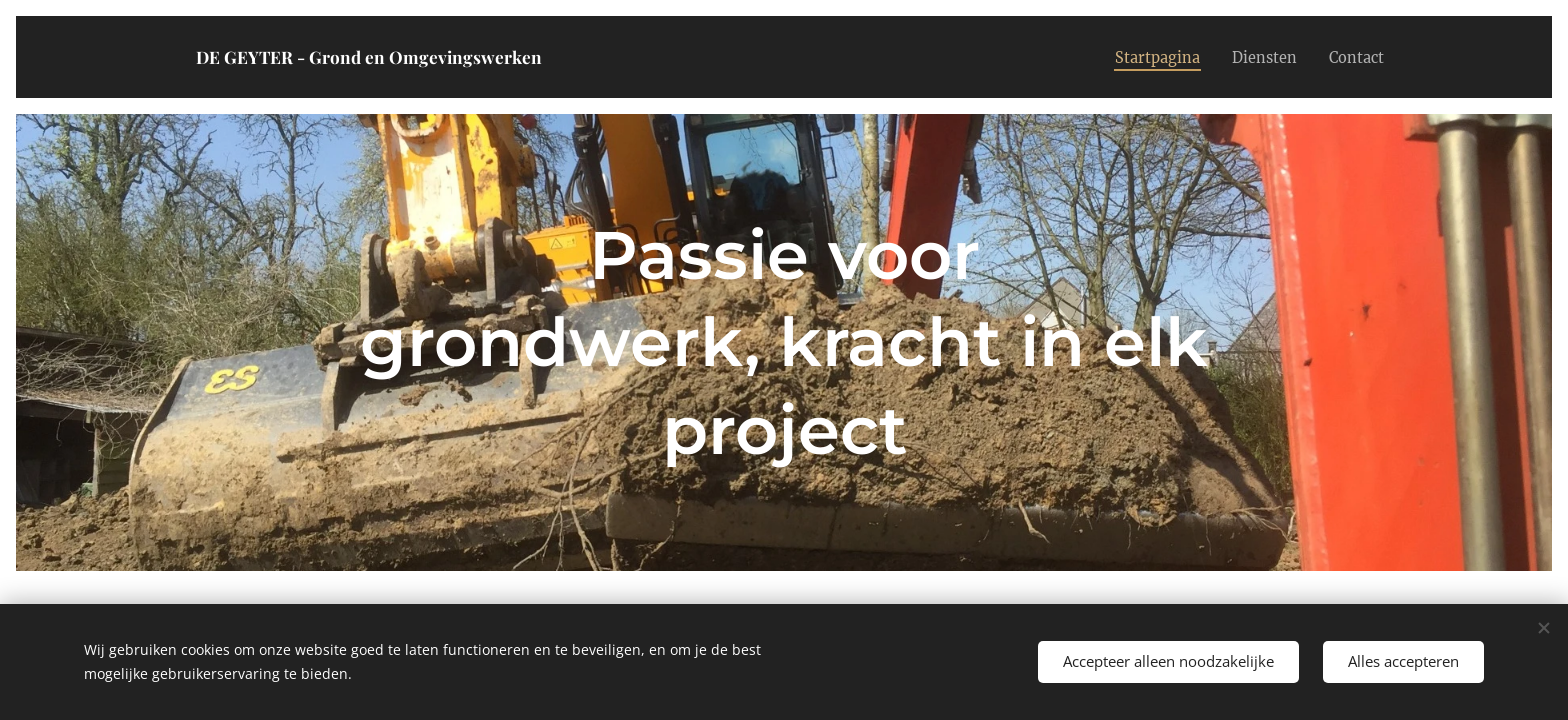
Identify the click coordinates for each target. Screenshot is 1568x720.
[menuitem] (1144, 57)
